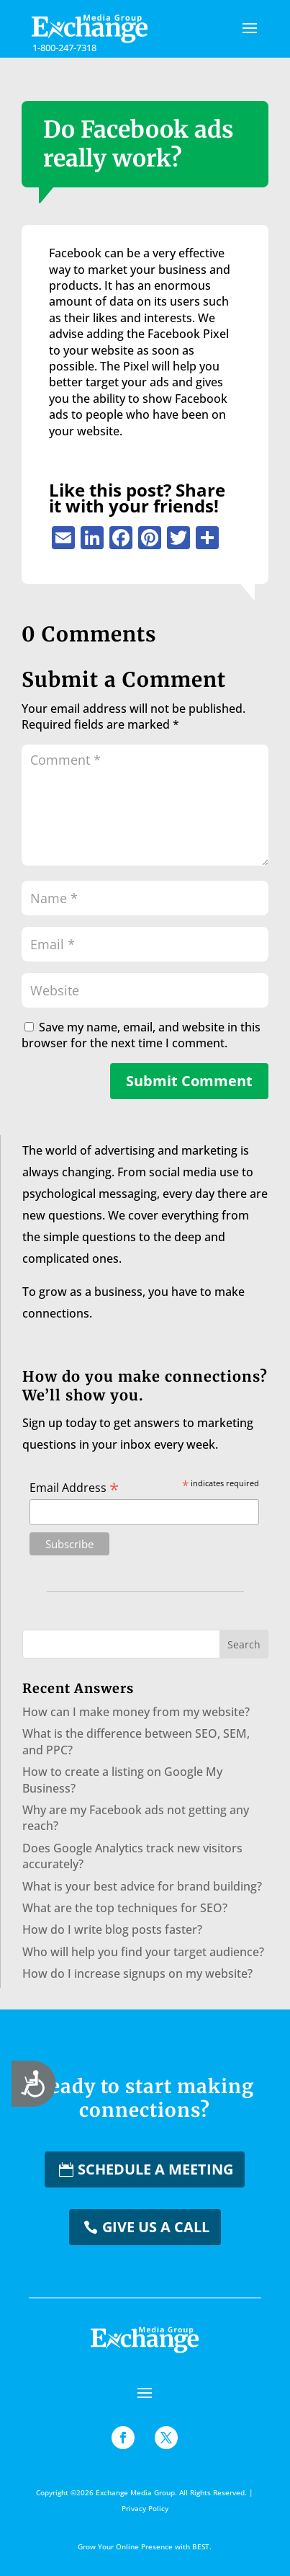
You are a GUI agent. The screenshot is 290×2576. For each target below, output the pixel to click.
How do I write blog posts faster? (112, 1929)
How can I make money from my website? (136, 1712)
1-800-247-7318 (64, 47)
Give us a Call (155, 2227)
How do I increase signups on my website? (137, 1973)
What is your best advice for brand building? (142, 1886)
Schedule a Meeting (155, 2169)
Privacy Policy (145, 2508)
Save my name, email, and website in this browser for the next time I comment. (141, 1035)
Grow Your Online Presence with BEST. (145, 2546)
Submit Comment (189, 1081)
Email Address (74, 1487)
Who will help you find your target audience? (143, 1952)
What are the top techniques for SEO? (124, 1908)
